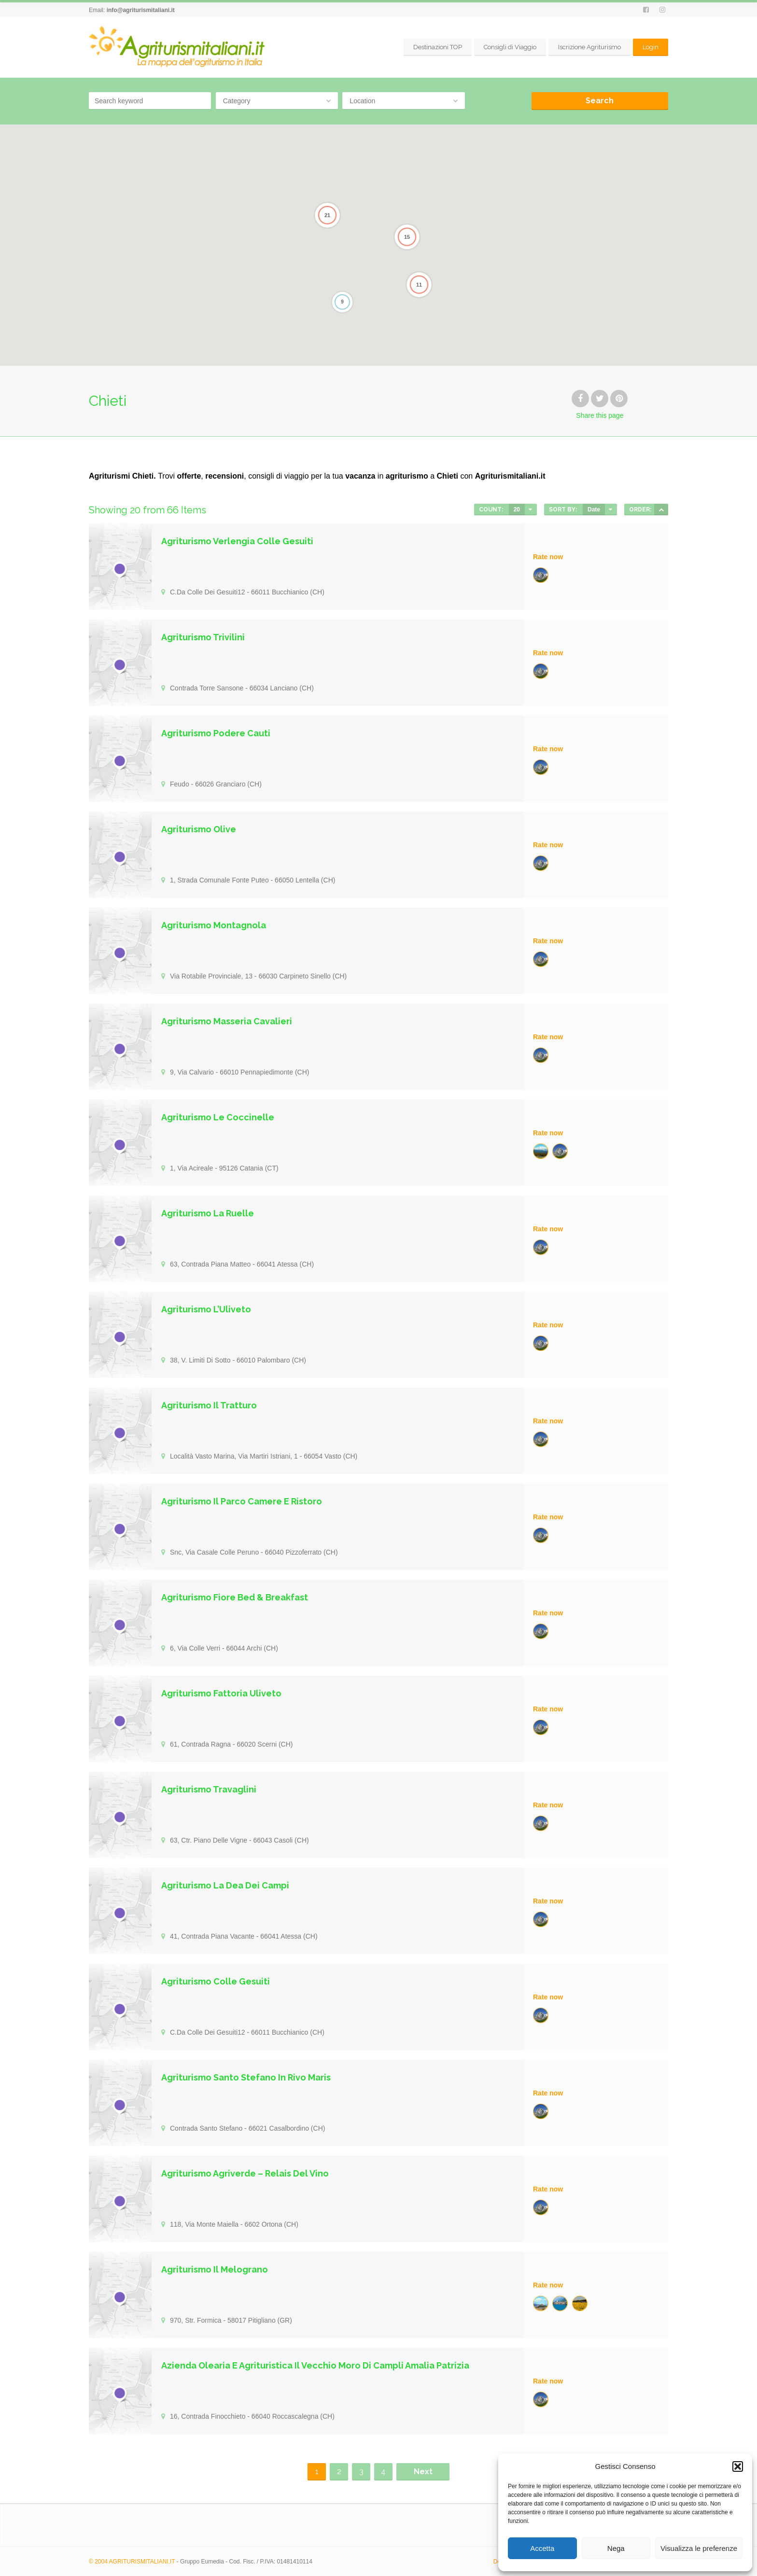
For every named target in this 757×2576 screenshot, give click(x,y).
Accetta (542, 2548)
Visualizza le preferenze (698, 2548)
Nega (616, 2548)
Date (594, 509)
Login (651, 47)
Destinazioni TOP (437, 47)
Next (423, 2471)
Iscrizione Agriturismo (589, 47)
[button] (738, 2466)
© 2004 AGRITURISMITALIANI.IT (132, 2561)
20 (517, 509)
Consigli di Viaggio (510, 47)
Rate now (548, 557)
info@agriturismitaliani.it (141, 10)
